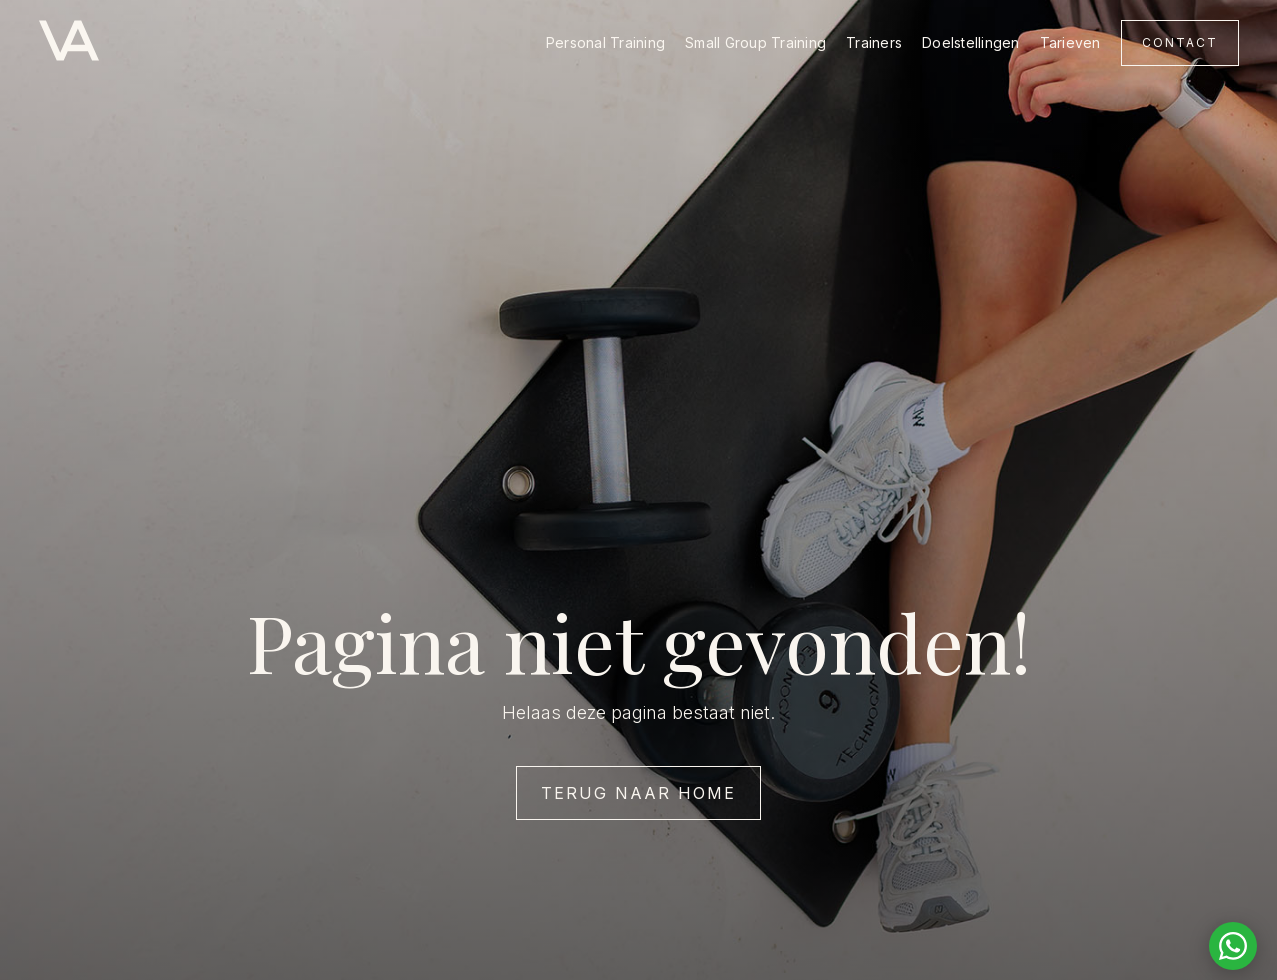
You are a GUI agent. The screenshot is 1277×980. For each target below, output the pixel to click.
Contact (1180, 42)
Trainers (874, 42)
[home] (69, 43)
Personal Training (605, 42)
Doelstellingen (971, 42)
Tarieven (1070, 42)
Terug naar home (638, 793)
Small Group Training (755, 42)
